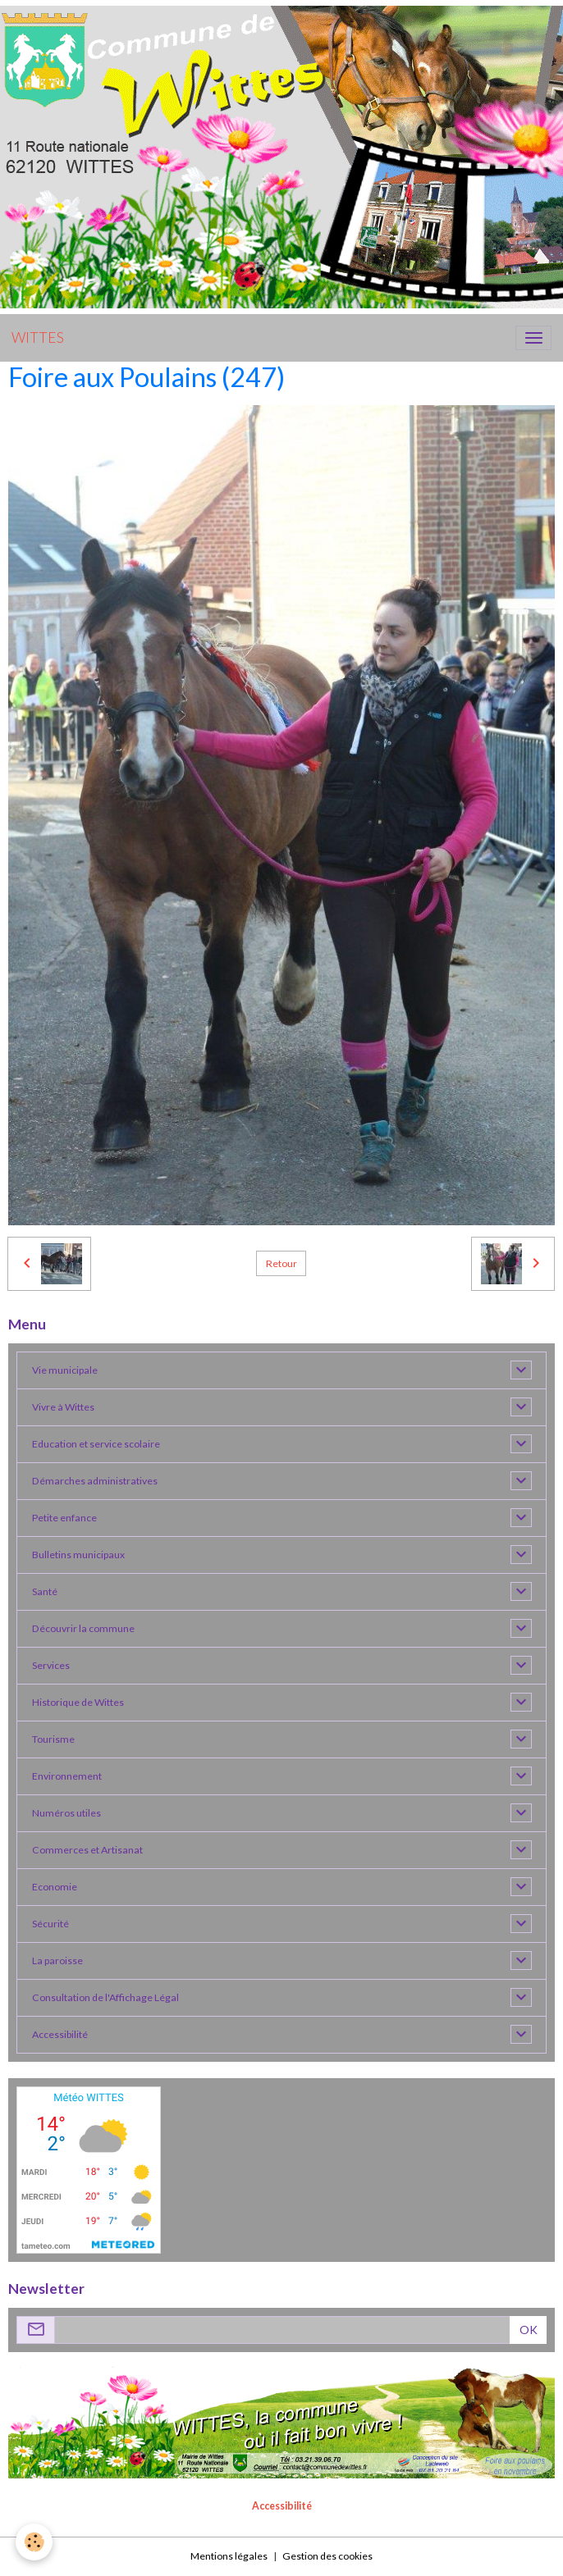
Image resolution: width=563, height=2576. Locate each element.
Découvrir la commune (83, 1628)
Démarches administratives (95, 1481)
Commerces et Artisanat (87, 1850)
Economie (54, 1887)
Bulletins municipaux (78, 1554)
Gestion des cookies (327, 2556)
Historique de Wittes (78, 1702)
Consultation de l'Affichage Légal (105, 1997)
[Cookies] (34, 2542)
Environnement (67, 1776)
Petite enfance (64, 1517)
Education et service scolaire (96, 1444)
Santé (44, 1591)
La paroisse (57, 1960)
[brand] (37, 338)
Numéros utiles (66, 1813)
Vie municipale (65, 1370)
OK (529, 2330)
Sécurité (50, 1923)
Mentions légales (229, 2556)
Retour (281, 1263)
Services (51, 1665)
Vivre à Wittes (63, 1407)
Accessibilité (60, 2034)
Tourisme (53, 1739)
